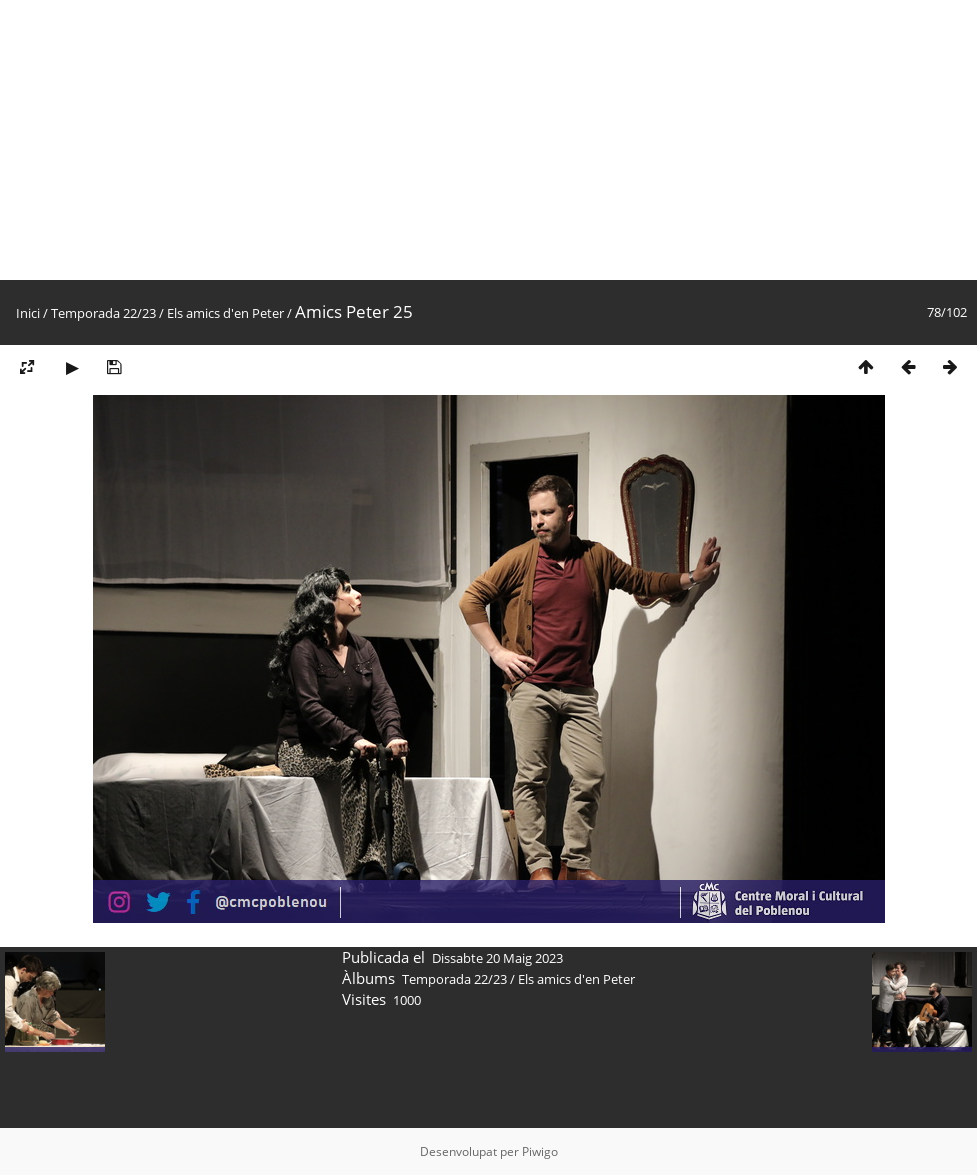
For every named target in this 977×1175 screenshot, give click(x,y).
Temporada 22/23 (103, 313)
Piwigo (540, 1151)
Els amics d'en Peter (225, 313)
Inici (28, 313)
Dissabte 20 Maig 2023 (497, 958)
